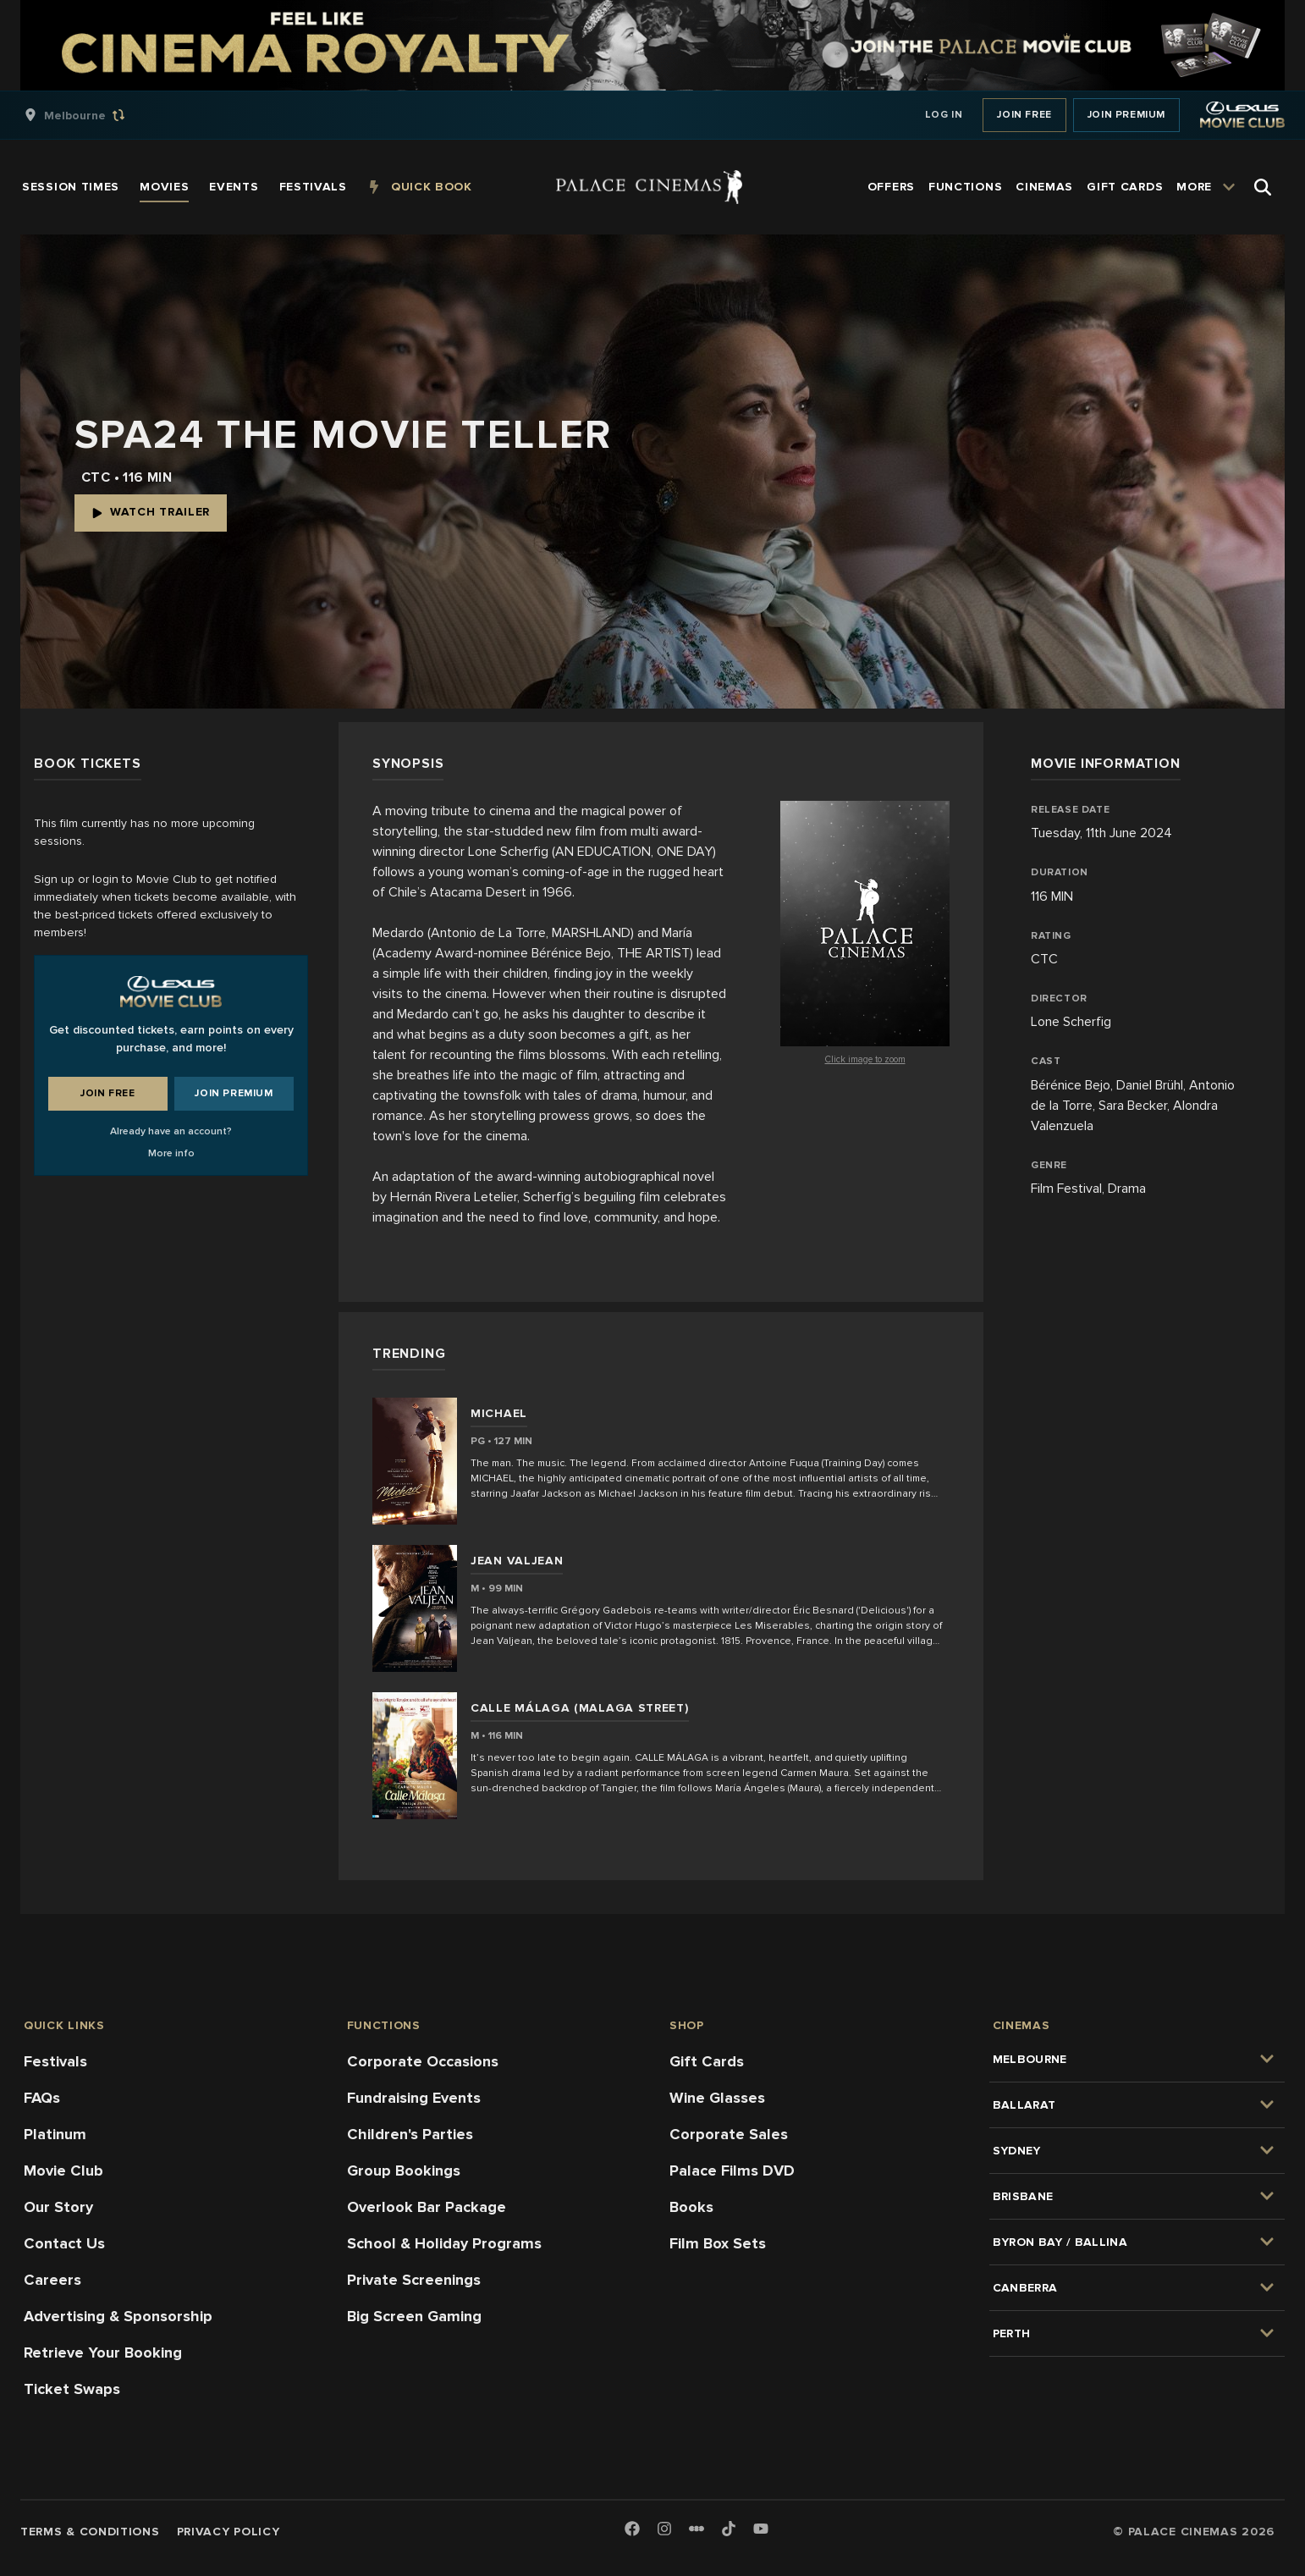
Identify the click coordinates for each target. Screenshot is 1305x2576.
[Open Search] (1262, 187)
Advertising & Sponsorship (118, 2316)
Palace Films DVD (732, 2170)
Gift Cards (706, 2061)
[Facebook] (632, 2530)
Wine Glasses (717, 2097)
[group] (92, 115)
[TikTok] (728, 2528)
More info (171, 1153)
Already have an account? (171, 1131)
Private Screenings (414, 2279)
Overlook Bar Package (426, 2207)
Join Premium (1126, 114)
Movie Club (63, 2170)
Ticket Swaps (72, 2389)
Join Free (1024, 114)
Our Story (58, 2207)
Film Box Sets (717, 2243)
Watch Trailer (150, 512)
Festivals (55, 2061)
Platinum (55, 2134)
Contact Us (64, 2243)
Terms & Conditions (90, 2531)
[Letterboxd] (696, 2528)
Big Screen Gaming (414, 2316)
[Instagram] (664, 2530)
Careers (52, 2279)
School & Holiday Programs (444, 2243)
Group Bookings (403, 2170)
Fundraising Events (414, 2097)
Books (691, 2207)
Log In (944, 114)
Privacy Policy (228, 2531)
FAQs (42, 2097)
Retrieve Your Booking (103, 2352)
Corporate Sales (728, 2134)
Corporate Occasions (422, 2061)
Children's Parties (410, 2134)
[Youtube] (760, 2530)
